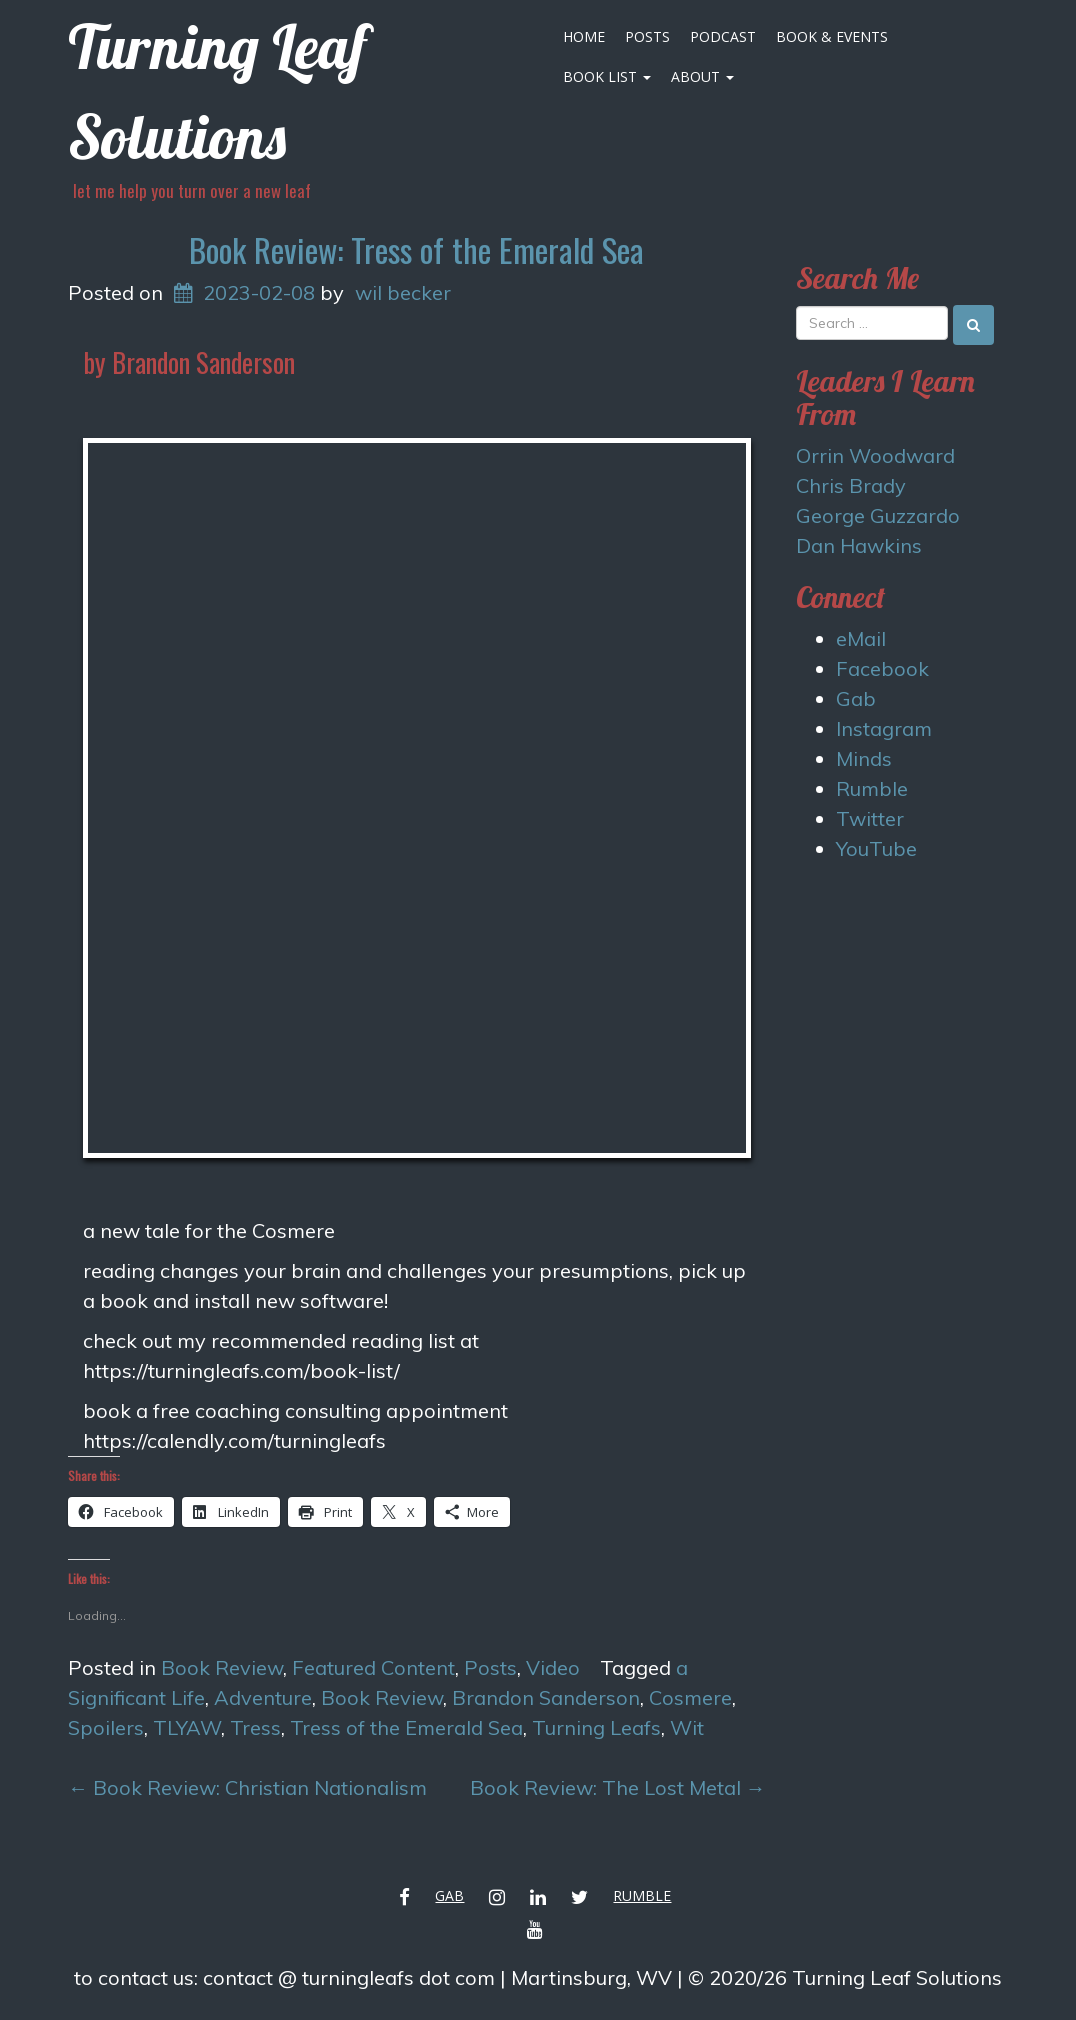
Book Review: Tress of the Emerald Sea (416, 249)
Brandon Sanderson (546, 1697)
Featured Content (373, 1667)
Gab (856, 698)
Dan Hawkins (859, 545)
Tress (255, 1727)
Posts (647, 36)
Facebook (882, 668)
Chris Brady (851, 485)
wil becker (403, 292)
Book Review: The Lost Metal (618, 1787)
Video (553, 1667)
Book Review (222, 1667)
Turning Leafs (596, 1727)
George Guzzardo (878, 515)
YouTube (876, 848)
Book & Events (832, 36)
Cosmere (690, 1697)
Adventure (263, 1697)
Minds (864, 758)
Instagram (884, 728)
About (702, 76)
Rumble (872, 788)
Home (584, 36)
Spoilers (106, 1727)
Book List (607, 76)
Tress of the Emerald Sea (406, 1727)
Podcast (723, 36)
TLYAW (187, 1727)
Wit (687, 1727)
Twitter (870, 818)
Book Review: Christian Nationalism (247, 1787)
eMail (861, 638)
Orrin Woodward (875, 455)
